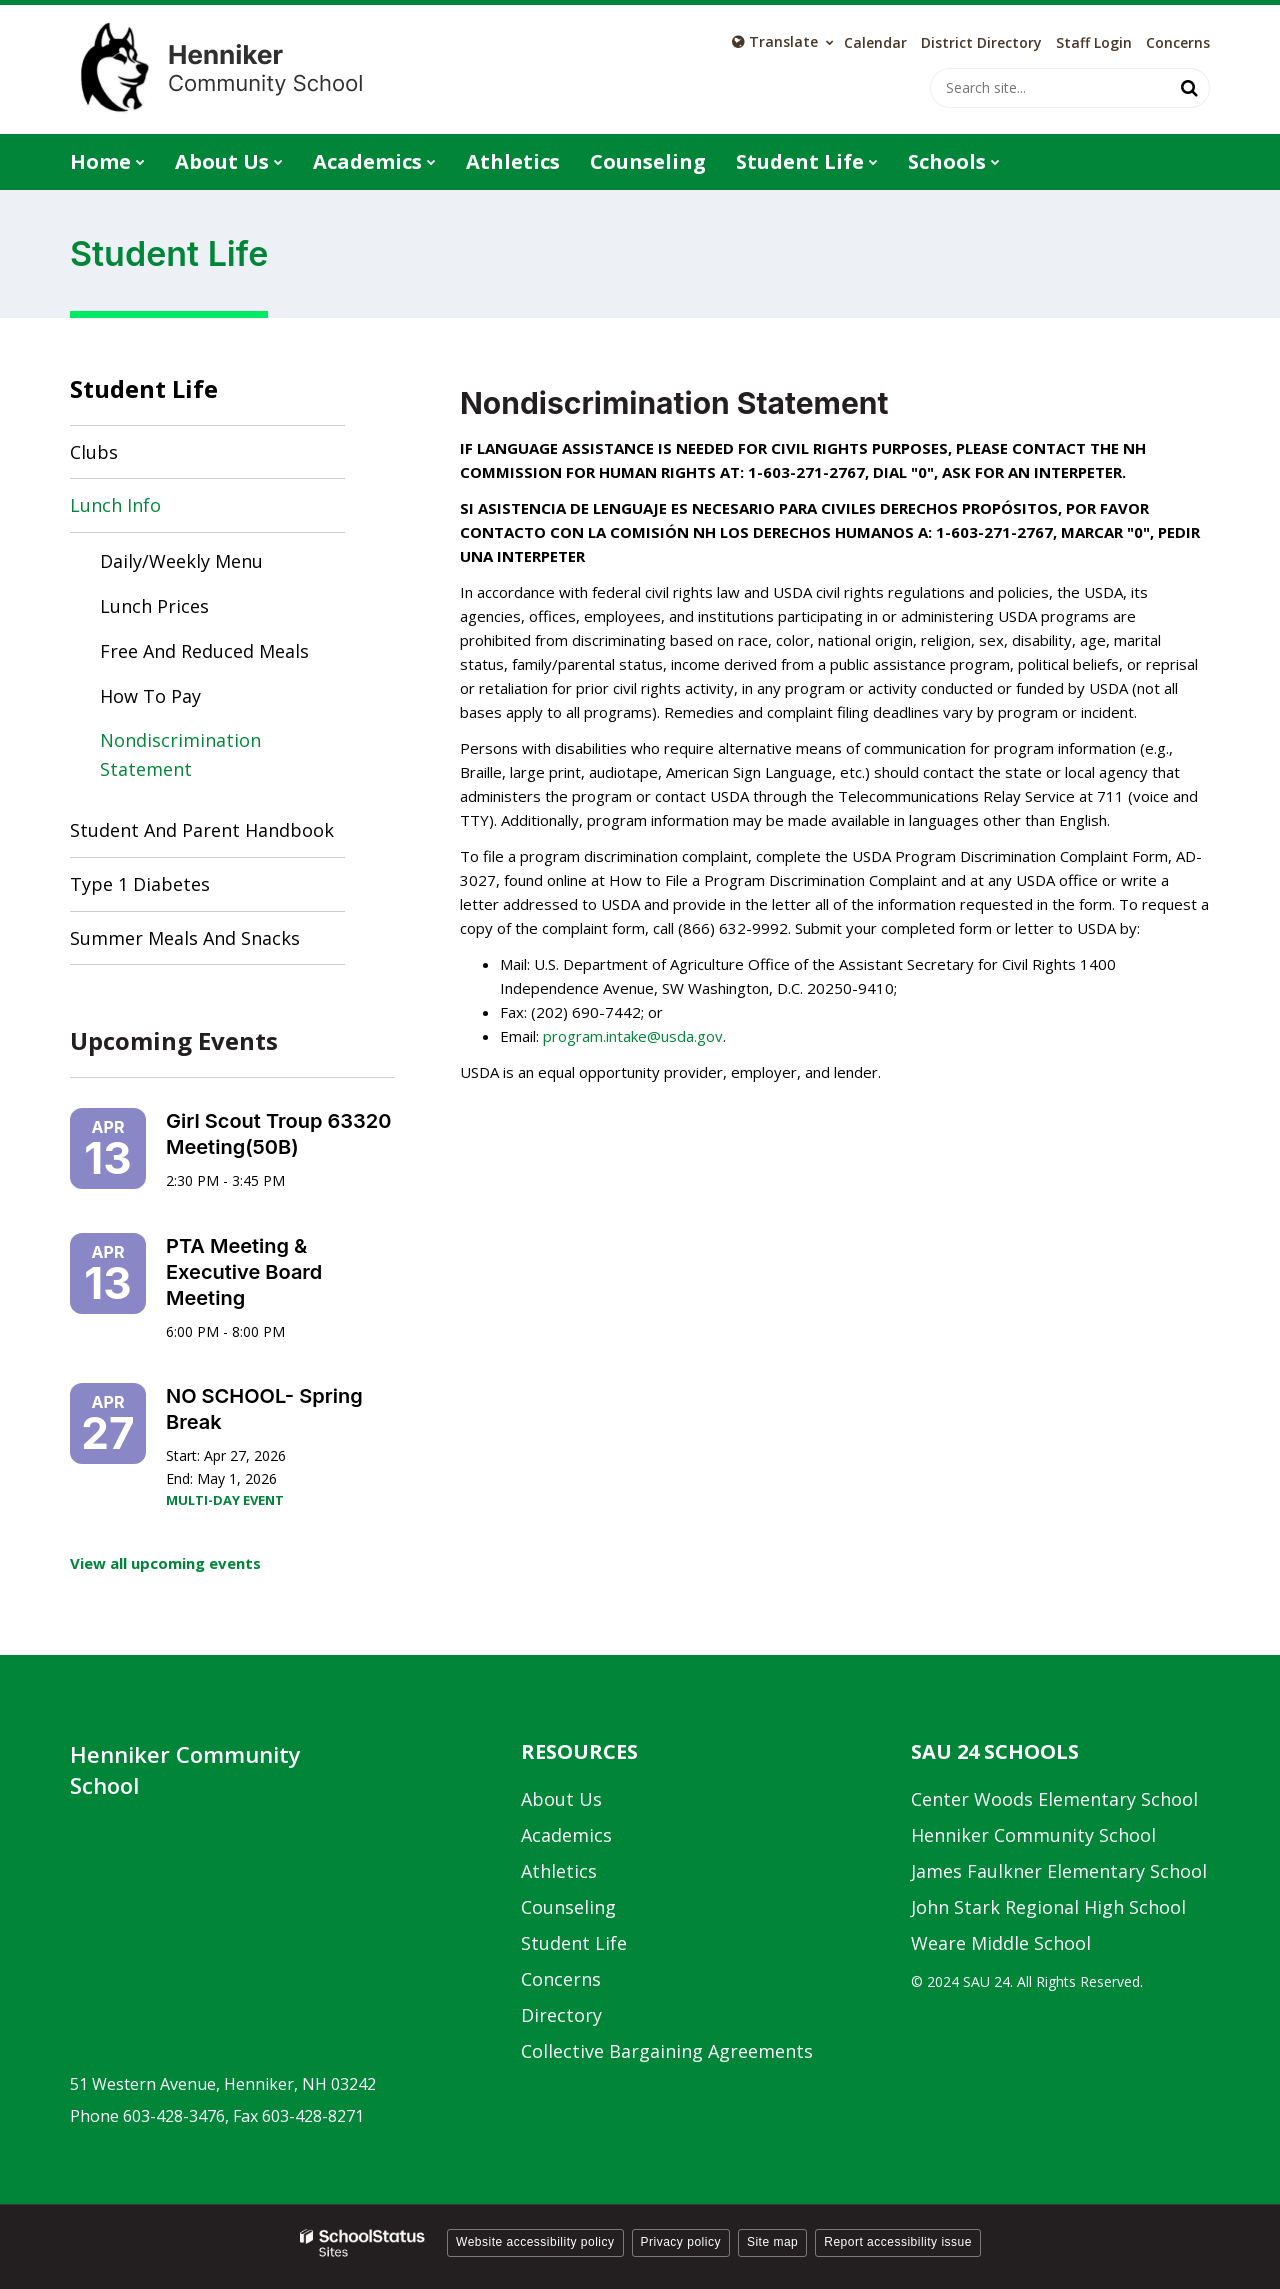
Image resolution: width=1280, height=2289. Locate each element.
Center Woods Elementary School (1054, 1799)
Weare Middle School (1001, 1943)
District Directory (981, 43)
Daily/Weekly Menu (218, 565)
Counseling (568, 1907)
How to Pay (150, 696)
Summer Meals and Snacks (185, 938)
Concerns (1178, 43)
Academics (566, 1835)
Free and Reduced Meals (204, 651)
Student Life (144, 388)
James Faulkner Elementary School (1059, 1871)
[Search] (1190, 88)
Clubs (94, 452)
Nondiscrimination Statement (180, 754)
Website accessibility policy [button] (535, 2242)
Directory (561, 2015)
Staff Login (1094, 43)
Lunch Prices (154, 606)
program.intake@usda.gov (633, 1036)
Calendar (875, 43)
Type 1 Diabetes (140, 884)
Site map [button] (772, 2242)
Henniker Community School (1033, 1835)
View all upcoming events (165, 1563)
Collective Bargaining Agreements (667, 2051)
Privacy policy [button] (681, 2242)
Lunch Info (115, 505)
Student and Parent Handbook (202, 830)
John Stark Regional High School (1048, 1907)
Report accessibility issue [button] (898, 2242)
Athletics (559, 1871)
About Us (561, 1799)
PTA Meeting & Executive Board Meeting (244, 1272)
